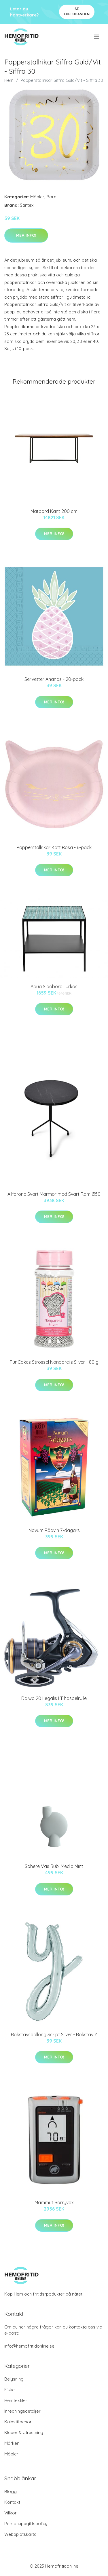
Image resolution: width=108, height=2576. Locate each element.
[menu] (97, 36)
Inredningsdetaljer (22, 2411)
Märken (11, 2443)
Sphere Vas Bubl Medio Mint (54, 1866)
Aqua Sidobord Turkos (54, 986)
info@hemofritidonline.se (29, 2346)
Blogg (10, 2491)
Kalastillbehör (18, 2422)
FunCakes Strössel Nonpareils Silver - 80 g (54, 1362)
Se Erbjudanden (77, 11)
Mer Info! (26, 235)
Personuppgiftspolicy (25, 2523)
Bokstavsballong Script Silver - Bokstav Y (54, 2034)
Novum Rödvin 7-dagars (54, 1530)
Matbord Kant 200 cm (54, 511)
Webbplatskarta (20, 2534)
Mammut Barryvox (54, 2202)
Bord (51, 196)
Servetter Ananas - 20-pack (54, 679)
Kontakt (12, 2502)
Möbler (37, 196)
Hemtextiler (15, 2400)
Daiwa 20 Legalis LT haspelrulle (54, 1698)
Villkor (10, 2513)
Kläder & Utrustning (23, 2432)
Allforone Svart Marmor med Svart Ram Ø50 (54, 1194)
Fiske (9, 2389)
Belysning (14, 2379)
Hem (9, 80)
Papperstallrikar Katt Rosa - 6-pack (54, 847)
